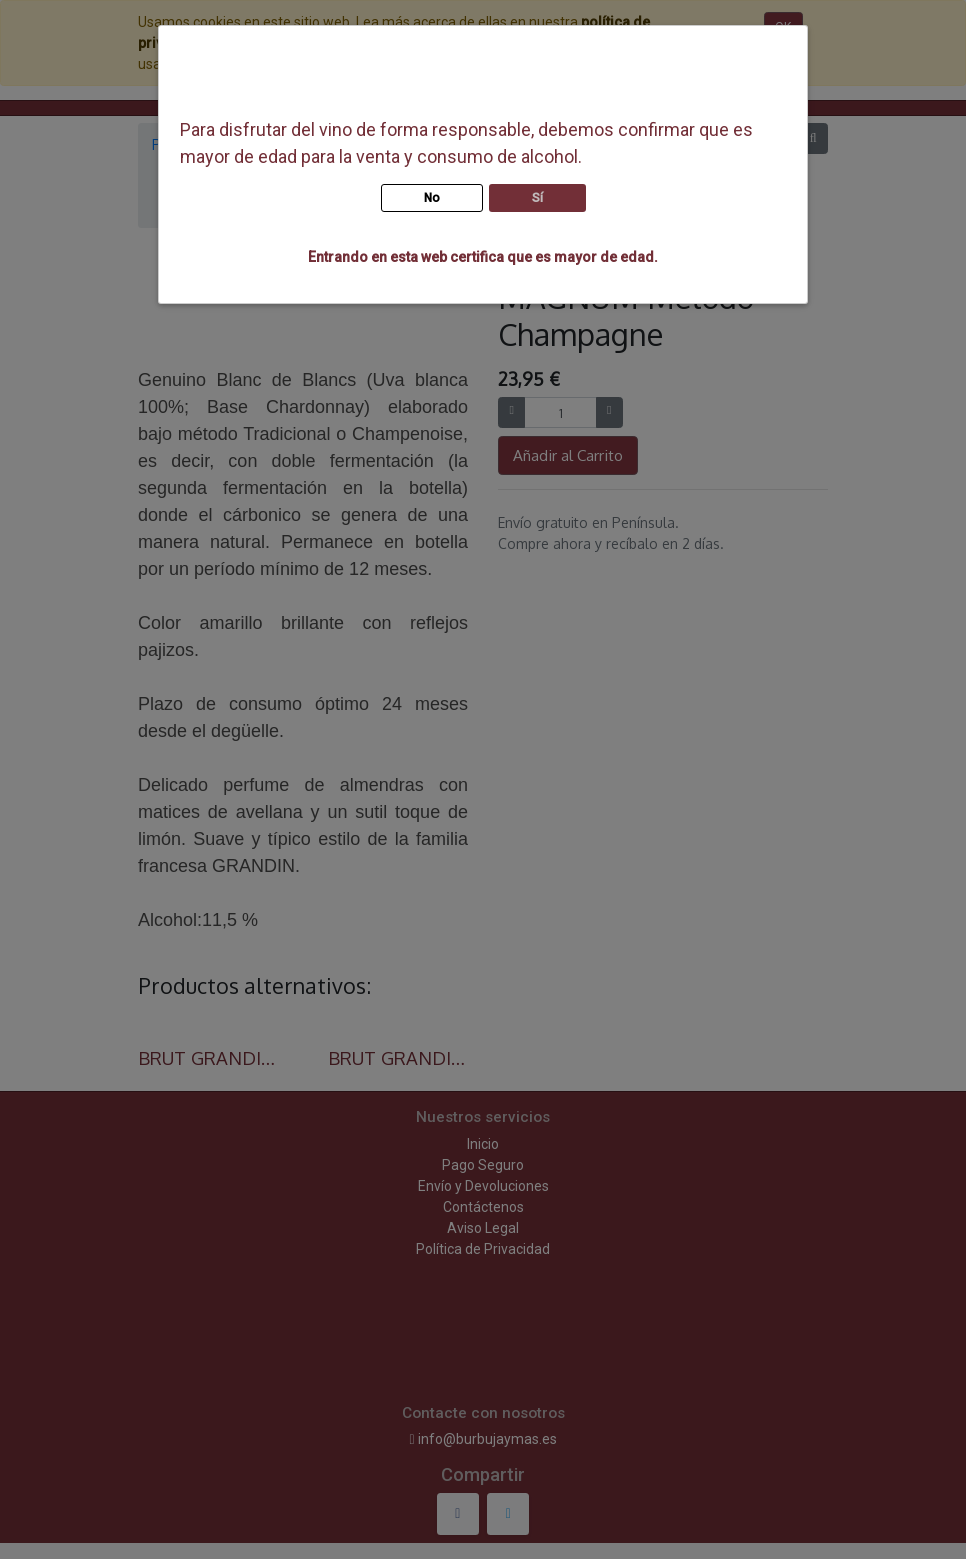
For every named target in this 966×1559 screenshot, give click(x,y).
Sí (537, 198)
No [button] (432, 198)
